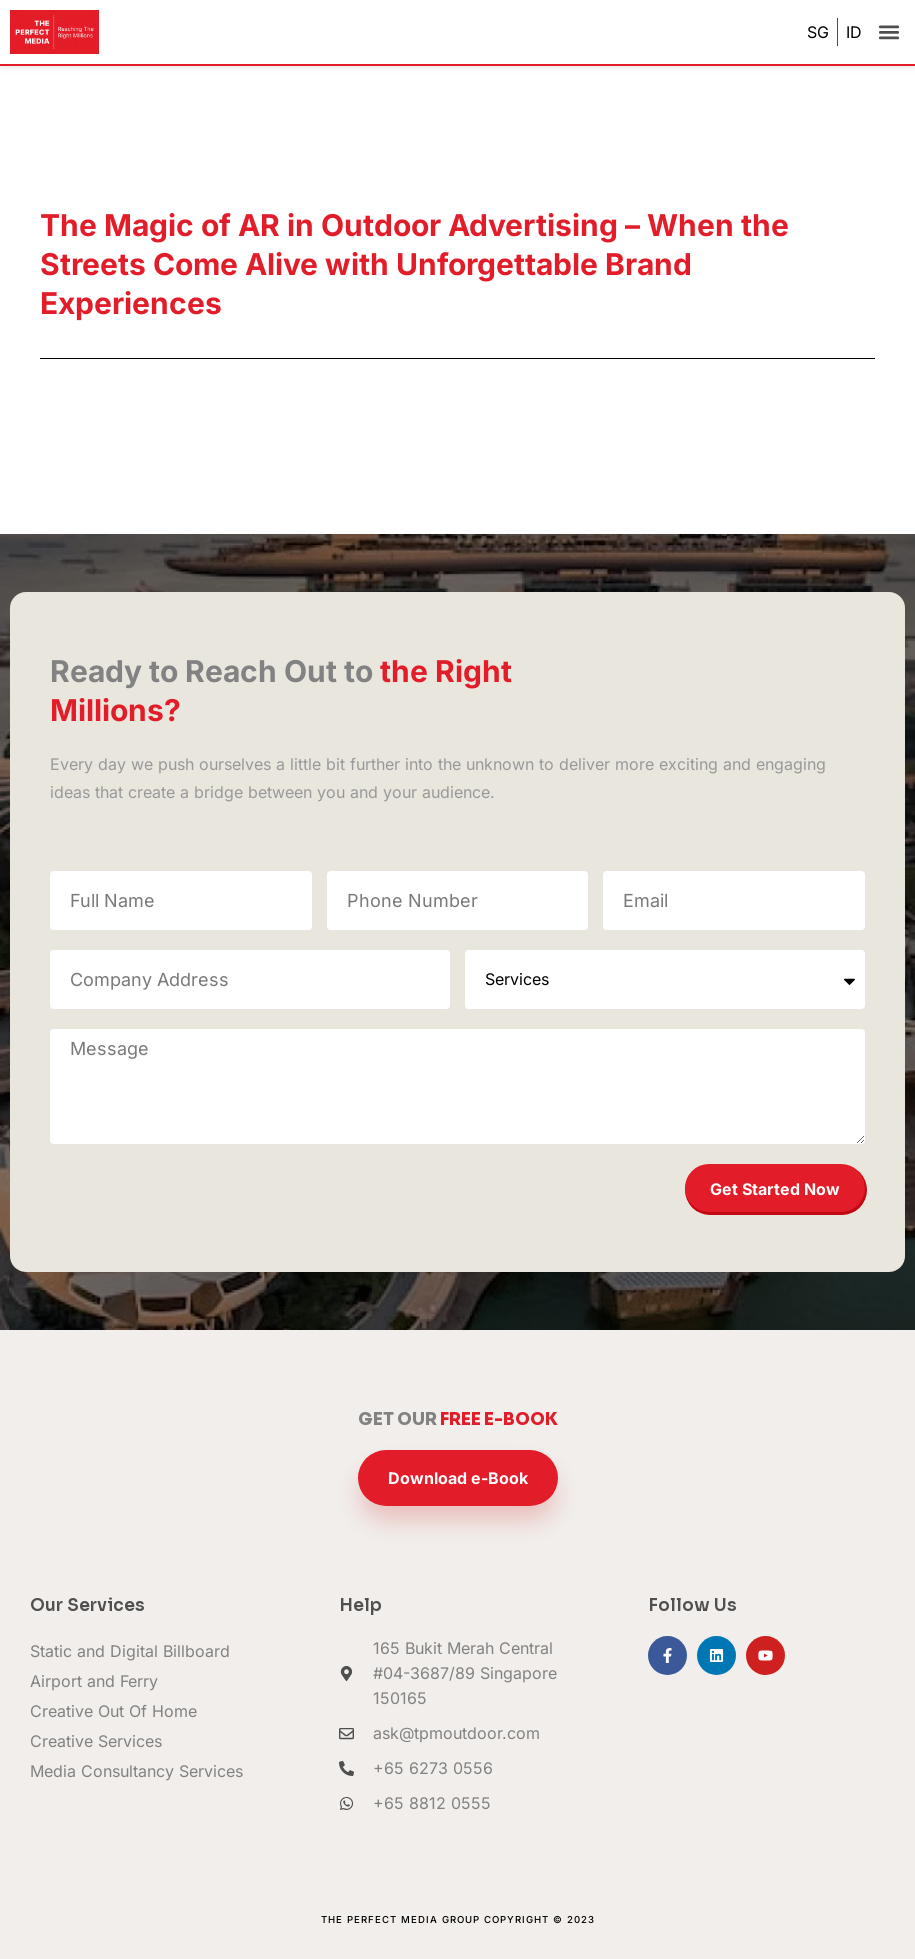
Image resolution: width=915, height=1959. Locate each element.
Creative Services (96, 1741)
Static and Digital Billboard (130, 1651)
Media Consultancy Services (136, 1771)
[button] (888, 32)
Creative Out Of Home (113, 1711)
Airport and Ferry (94, 1681)
